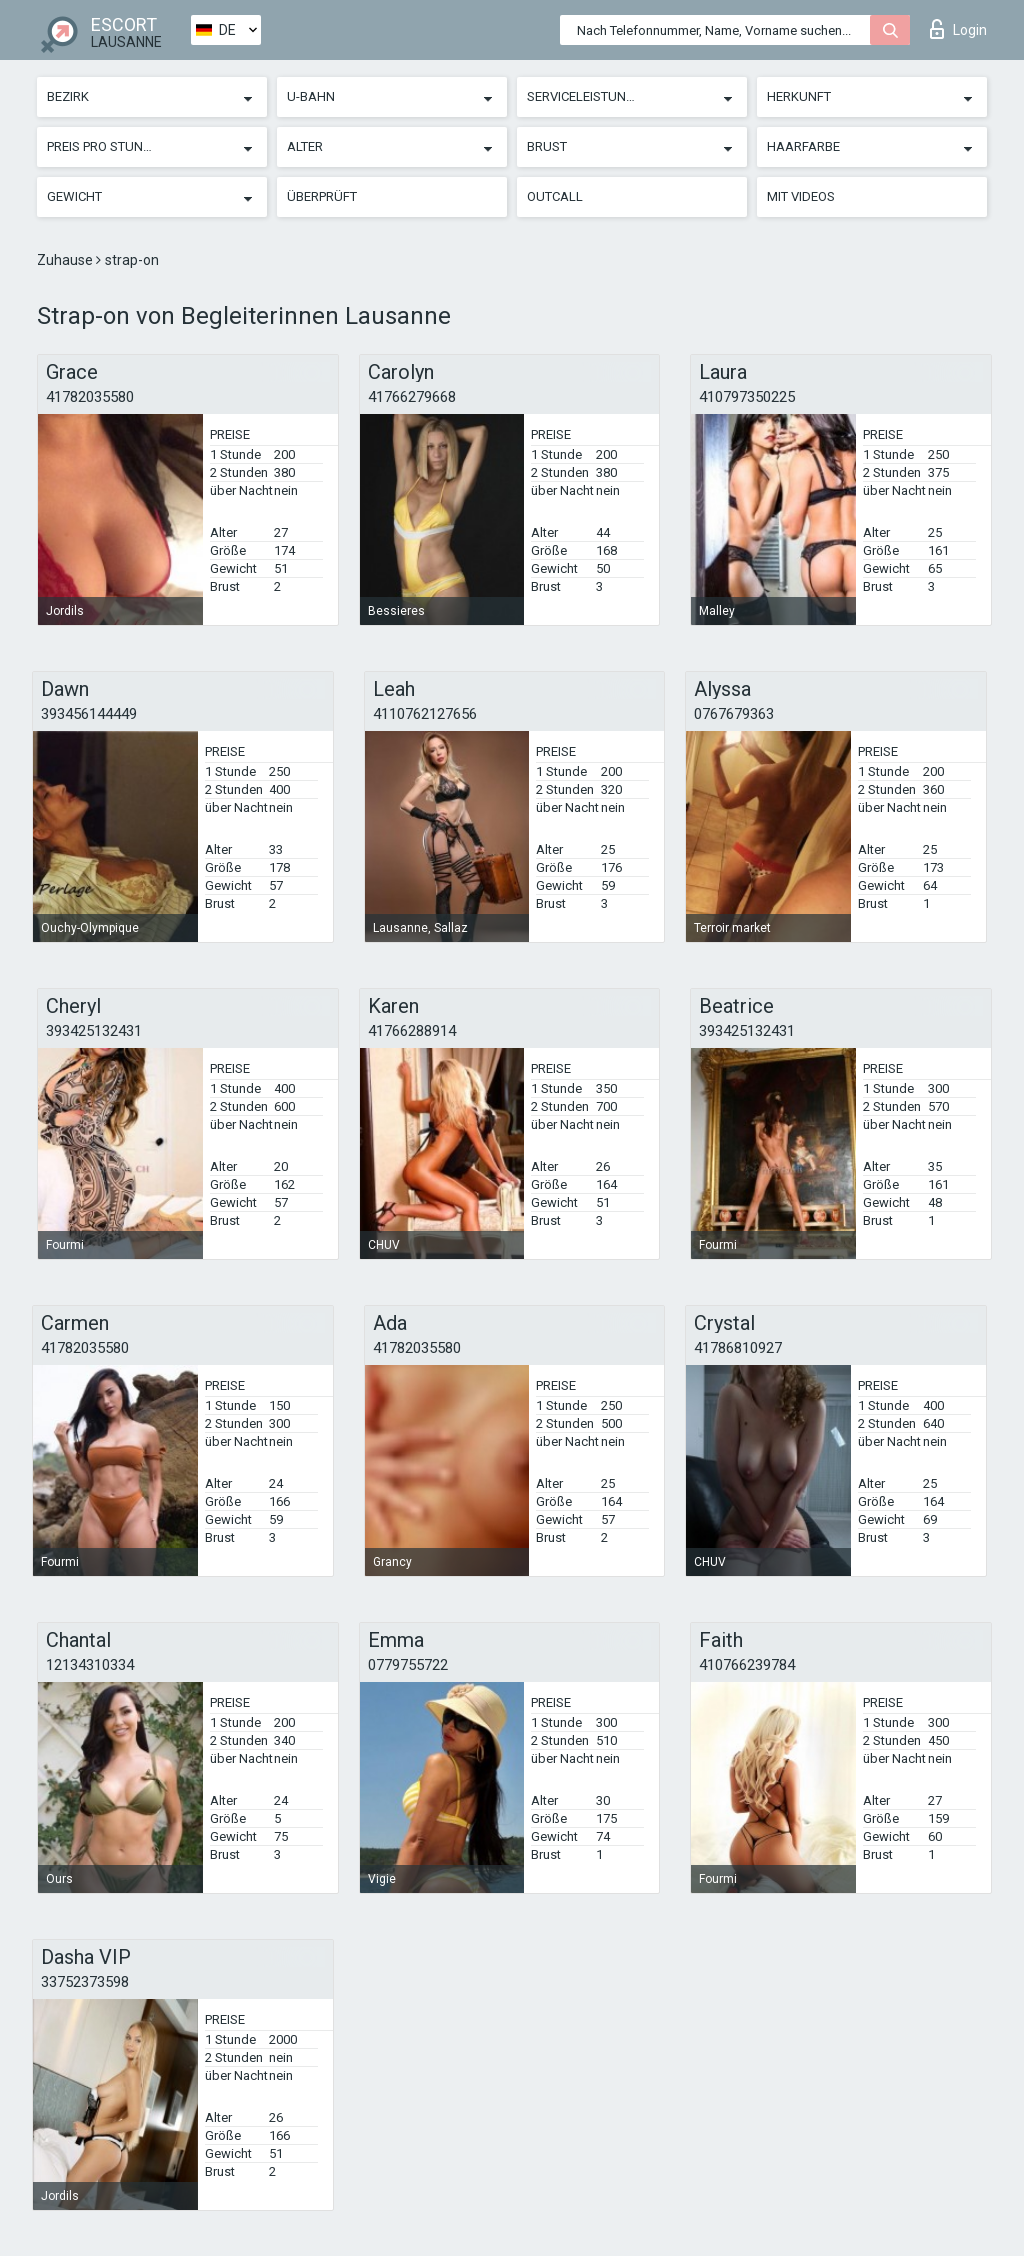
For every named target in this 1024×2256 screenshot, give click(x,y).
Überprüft (322, 196)
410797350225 (747, 397)
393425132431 (94, 1031)
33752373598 (85, 1982)
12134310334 (90, 1665)
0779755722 (408, 1665)
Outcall (555, 196)
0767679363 (734, 714)
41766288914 (412, 1031)
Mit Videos (801, 196)
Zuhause (66, 260)
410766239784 (747, 1665)
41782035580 (90, 397)
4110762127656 (425, 714)
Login (958, 29)
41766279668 (412, 397)
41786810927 (738, 1348)
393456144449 (89, 714)
